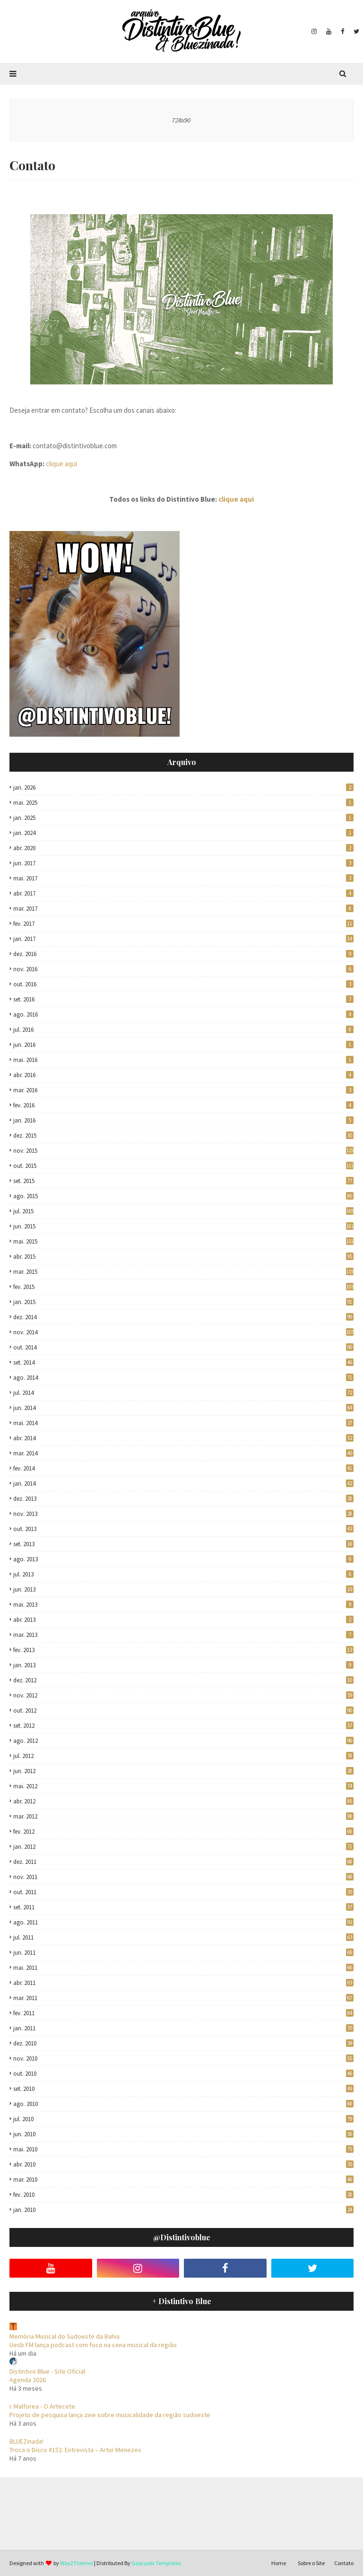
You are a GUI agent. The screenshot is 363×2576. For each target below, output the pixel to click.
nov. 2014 (183, 1332)
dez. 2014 (183, 1317)
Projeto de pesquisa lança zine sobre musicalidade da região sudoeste (109, 2415)
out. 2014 (183, 1347)
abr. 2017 (183, 893)
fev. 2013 (183, 1650)
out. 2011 (183, 1892)
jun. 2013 (183, 1589)
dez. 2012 (183, 1680)
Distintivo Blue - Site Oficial (47, 2371)
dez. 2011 (183, 1862)
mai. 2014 (183, 1423)
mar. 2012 (183, 1816)
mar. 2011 (183, 1998)
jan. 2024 (183, 833)
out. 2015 (183, 1166)
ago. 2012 (183, 1741)
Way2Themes (76, 2563)
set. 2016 (183, 999)
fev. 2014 (183, 1468)
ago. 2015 (183, 1196)
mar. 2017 (183, 909)
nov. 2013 (183, 1514)
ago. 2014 (183, 1378)
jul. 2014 (183, 1393)
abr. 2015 (183, 1257)
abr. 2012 (183, 1801)
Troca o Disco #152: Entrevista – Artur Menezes (75, 2449)
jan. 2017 (183, 939)
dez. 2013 (183, 1499)
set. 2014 (183, 1362)
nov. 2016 (183, 969)
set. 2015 (183, 1181)
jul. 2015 (183, 1211)
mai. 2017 (183, 878)
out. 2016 (183, 984)
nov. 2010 (183, 2058)
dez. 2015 (183, 1135)
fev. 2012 (183, 1832)
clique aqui (61, 463)
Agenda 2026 (27, 2380)
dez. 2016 (183, 954)
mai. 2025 (183, 803)
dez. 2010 (183, 2043)
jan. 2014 (183, 1483)
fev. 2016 (183, 1105)
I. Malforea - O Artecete (42, 2406)
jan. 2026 (183, 787)
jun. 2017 (183, 863)
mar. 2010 (183, 2180)
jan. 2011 (183, 2028)
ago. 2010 (183, 2104)
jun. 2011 (183, 1953)
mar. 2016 (183, 1090)
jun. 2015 (183, 1226)
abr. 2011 (183, 1983)
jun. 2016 (183, 1045)
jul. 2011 (183, 1937)
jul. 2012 (183, 1756)
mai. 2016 (183, 1060)
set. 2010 (183, 2089)
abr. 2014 (183, 1438)
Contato (344, 2563)
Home (278, 2563)
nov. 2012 (183, 1695)
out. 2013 (183, 1529)
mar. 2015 (183, 1272)
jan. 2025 (183, 818)
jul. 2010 (183, 2119)
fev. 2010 (183, 2195)
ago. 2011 (183, 1922)
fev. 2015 (183, 1287)
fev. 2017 (183, 924)
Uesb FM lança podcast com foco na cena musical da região (93, 2345)
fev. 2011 (183, 2013)
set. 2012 (183, 1726)
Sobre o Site (311, 2563)
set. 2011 (183, 1907)
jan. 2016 (183, 1120)
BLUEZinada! (26, 2441)
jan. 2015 (183, 1302)
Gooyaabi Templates (156, 2563)
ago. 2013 (183, 1559)
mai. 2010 (183, 2149)
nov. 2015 (183, 1151)
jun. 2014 (183, 1408)
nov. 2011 (183, 1877)
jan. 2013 (183, 1665)
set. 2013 (183, 1544)
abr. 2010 (183, 2164)
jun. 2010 (183, 2134)
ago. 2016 (183, 1014)
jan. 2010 (183, 2210)
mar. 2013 (183, 1635)
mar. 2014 (183, 1453)
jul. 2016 (183, 1030)
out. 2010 (183, 2074)
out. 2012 (183, 1710)
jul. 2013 (183, 1574)
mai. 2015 (183, 1241)
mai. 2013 (183, 1605)
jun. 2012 (183, 1771)
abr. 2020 (183, 848)
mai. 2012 (183, 1786)
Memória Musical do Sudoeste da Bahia (64, 2336)
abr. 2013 (183, 1620)
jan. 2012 (183, 1847)
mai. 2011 (183, 1968)
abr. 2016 (183, 1075)
